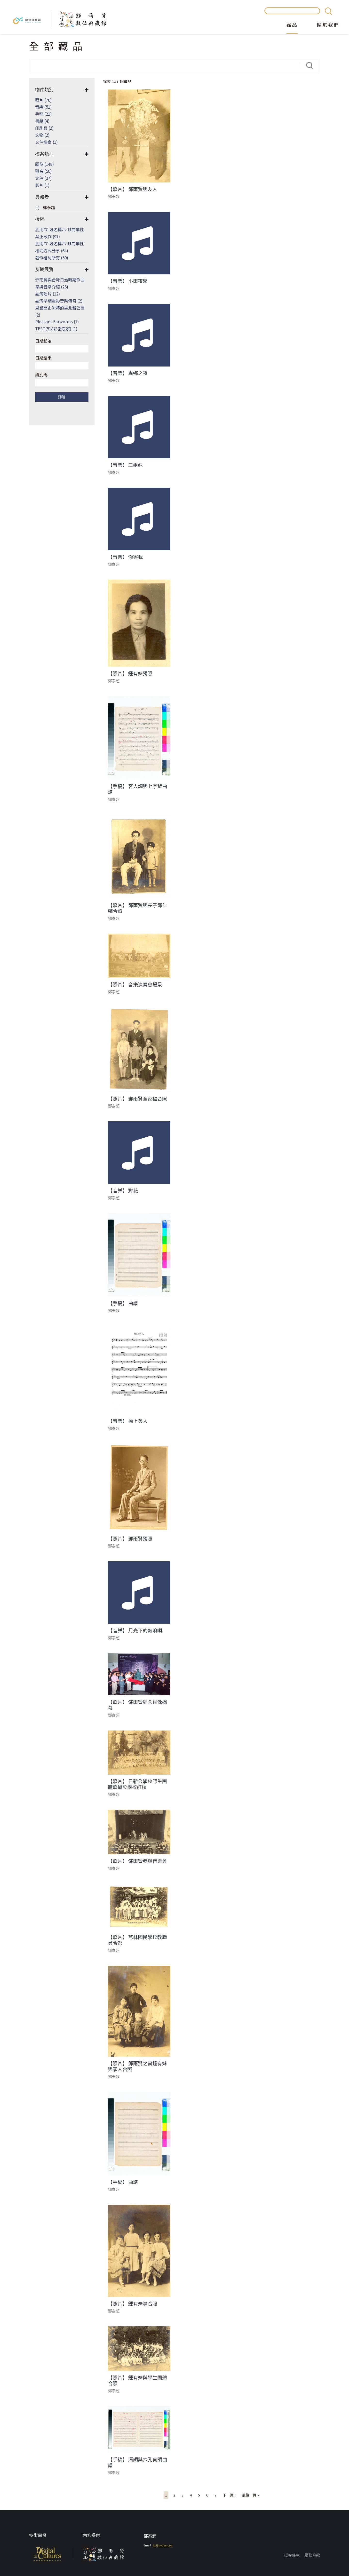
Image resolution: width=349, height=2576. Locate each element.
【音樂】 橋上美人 (128, 1421)
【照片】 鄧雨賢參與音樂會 (137, 1861)
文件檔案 (46, 142)
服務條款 (312, 2555)
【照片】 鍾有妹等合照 (132, 2303)
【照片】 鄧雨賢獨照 (130, 1538)
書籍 (42, 121)
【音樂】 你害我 (125, 557)
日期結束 (43, 358)
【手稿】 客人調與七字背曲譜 (137, 789)
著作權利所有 (51, 258)
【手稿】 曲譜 (123, 1303)
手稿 (43, 114)
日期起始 (43, 341)
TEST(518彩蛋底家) (56, 329)
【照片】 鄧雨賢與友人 (132, 189)
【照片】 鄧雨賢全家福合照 (137, 1098)
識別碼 (41, 375)
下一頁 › (229, 2494)
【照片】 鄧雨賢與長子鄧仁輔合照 (137, 908)
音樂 (43, 107)
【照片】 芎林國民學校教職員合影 (137, 1940)
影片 (42, 185)
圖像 (44, 164)
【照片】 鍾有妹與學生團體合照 (137, 2380)
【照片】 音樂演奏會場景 (135, 984)
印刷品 (44, 128)
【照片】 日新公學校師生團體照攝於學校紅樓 (137, 1784)
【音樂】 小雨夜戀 (128, 281)
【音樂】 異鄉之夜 (128, 373)
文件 (43, 178)
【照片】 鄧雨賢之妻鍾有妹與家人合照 (137, 2066)
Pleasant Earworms (57, 322)
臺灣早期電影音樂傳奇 (58, 301)
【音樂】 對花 (123, 1190)
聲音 (43, 171)
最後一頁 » (250, 2494)
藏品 (292, 25)
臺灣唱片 (47, 294)
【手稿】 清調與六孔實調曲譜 (137, 2462)
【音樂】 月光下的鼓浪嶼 (135, 1630)
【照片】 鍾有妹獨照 (130, 673)
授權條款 (292, 2555)
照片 (43, 100)
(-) (37, 207)
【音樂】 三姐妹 (125, 465)
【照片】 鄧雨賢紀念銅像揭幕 (137, 1705)
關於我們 (328, 25)
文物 (42, 135)
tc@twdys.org (162, 2545)
